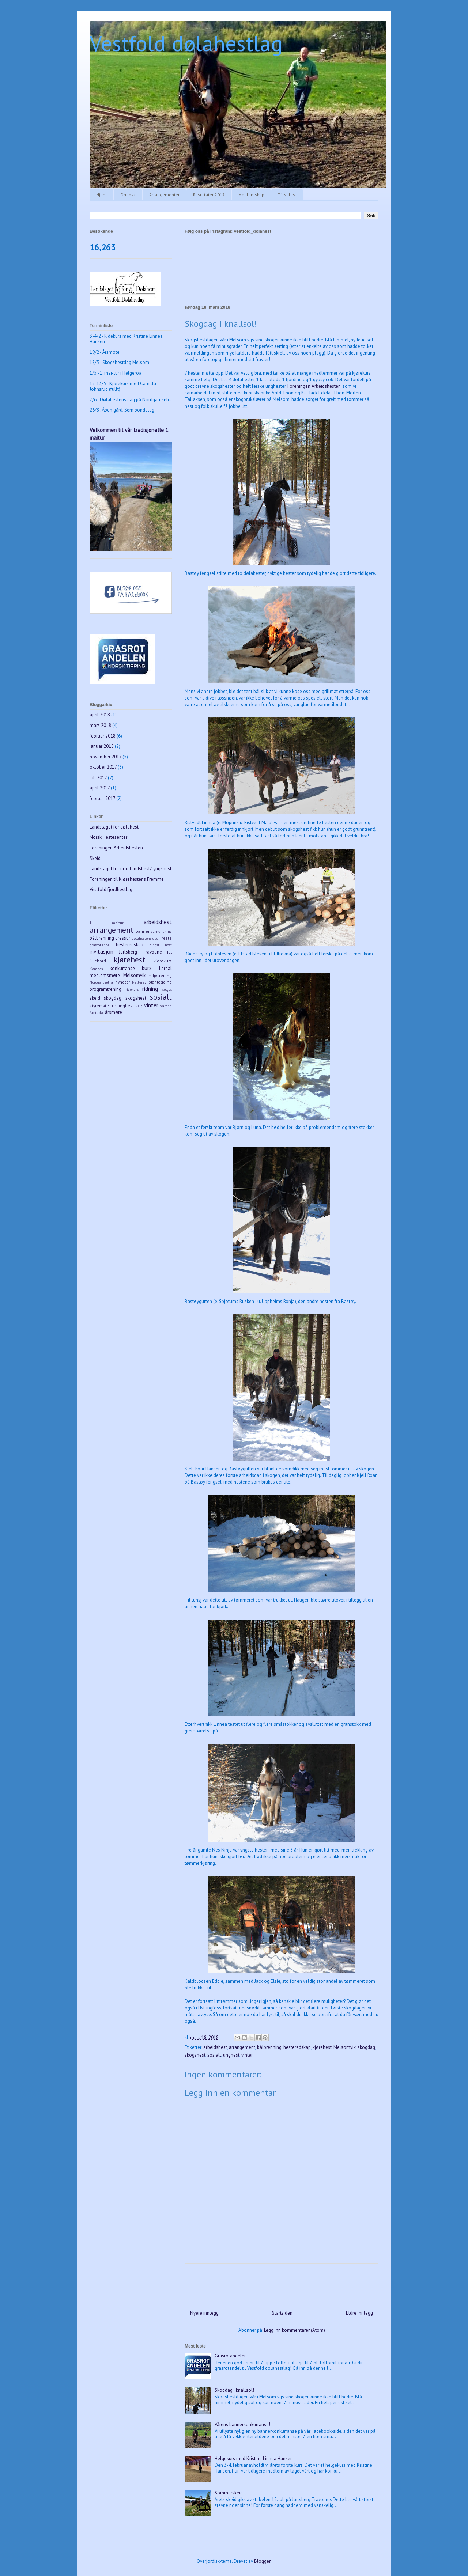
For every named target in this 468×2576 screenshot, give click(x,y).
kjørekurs (163, 960)
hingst (154, 944)
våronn (166, 1005)
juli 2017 (98, 777)
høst (168, 944)
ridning (150, 988)
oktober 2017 (103, 767)
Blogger (262, 2561)
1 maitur (107, 922)
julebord (98, 960)
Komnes (96, 968)
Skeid (95, 858)
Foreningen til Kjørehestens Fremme (127, 879)
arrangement (242, 2047)
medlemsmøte (105, 975)
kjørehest (322, 2047)
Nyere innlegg (204, 2313)
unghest (231, 2055)
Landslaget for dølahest (114, 827)
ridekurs (132, 989)
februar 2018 (103, 736)
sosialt (214, 2055)
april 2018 (100, 715)
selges (167, 989)
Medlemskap (251, 194)
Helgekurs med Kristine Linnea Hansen (254, 2458)
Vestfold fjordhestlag (111, 889)
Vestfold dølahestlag (186, 43)
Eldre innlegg (359, 2313)
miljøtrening (160, 975)
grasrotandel (100, 944)
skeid (95, 998)
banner (143, 931)
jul (169, 952)
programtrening (105, 989)
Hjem (101, 194)
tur (113, 1005)
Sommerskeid (229, 2493)
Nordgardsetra (101, 982)
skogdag (366, 2047)
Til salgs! (287, 194)
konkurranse (122, 968)
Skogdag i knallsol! (234, 2390)
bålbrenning (269, 2047)
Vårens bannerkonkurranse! (242, 2424)
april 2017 (100, 788)
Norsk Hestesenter (108, 837)
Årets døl (97, 1012)
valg (139, 1005)
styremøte (99, 1005)
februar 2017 (102, 798)
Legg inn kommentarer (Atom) (294, 2330)
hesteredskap (297, 2047)
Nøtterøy (139, 982)
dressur (122, 938)
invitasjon (101, 951)
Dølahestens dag (144, 938)
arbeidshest (215, 2047)
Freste (165, 938)
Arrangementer (164, 194)
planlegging (160, 982)
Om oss (128, 194)
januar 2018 (102, 746)
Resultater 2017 (209, 194)
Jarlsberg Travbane (140, 952)
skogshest (195, 2055)
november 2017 (105, 757)
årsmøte (113, 1012)
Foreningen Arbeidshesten (314, 386)
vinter (247, 2055)
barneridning (161, 931)
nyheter (122, 982)
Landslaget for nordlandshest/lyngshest (130, 868)
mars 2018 (100, 725)
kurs (147, 967)
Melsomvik (344, 2047)
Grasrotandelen (231, 2356)
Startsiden (282, 2313)
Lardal (165, 968)
